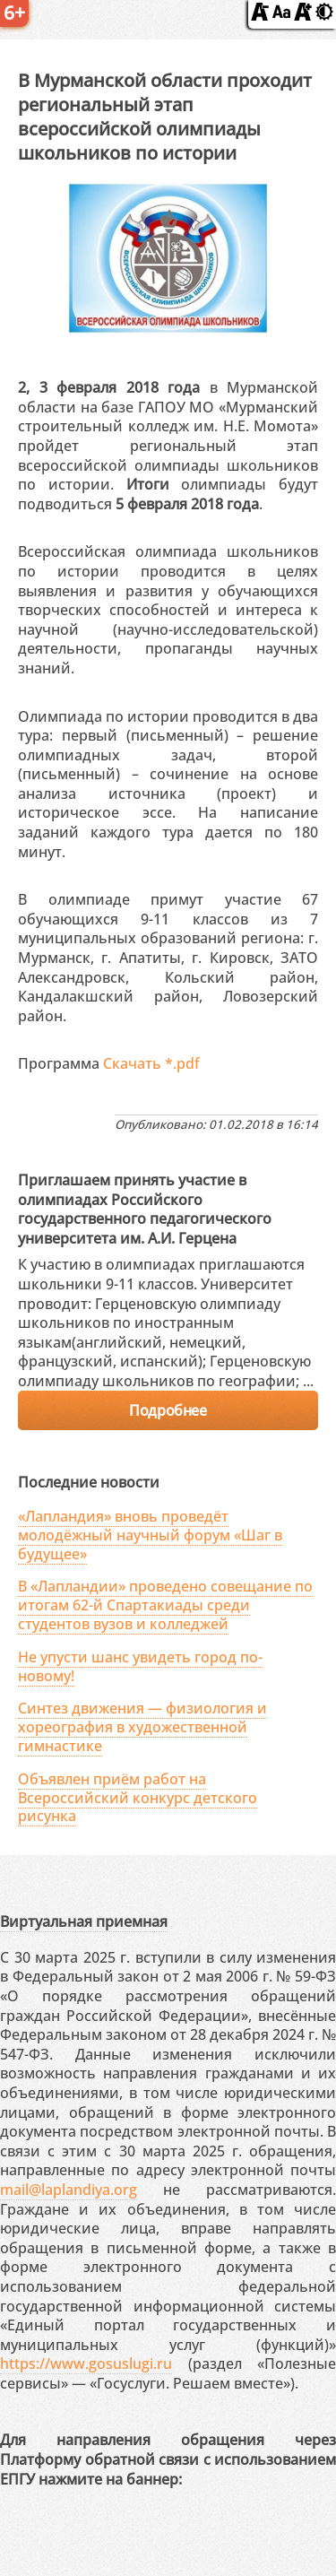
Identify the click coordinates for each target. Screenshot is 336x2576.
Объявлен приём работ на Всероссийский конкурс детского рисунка (137, 1797)
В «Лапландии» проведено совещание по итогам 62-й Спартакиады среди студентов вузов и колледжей (165, 1605)
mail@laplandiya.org (68, 2189)
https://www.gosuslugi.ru (86, 2363)
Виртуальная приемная (84, 1921)
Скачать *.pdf (151, 1063)
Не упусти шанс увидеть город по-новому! (140, 1666)
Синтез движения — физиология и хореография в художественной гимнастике (142, 1727)
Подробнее (167, 1410)
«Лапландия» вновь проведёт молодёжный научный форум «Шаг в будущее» (150, 1535)
